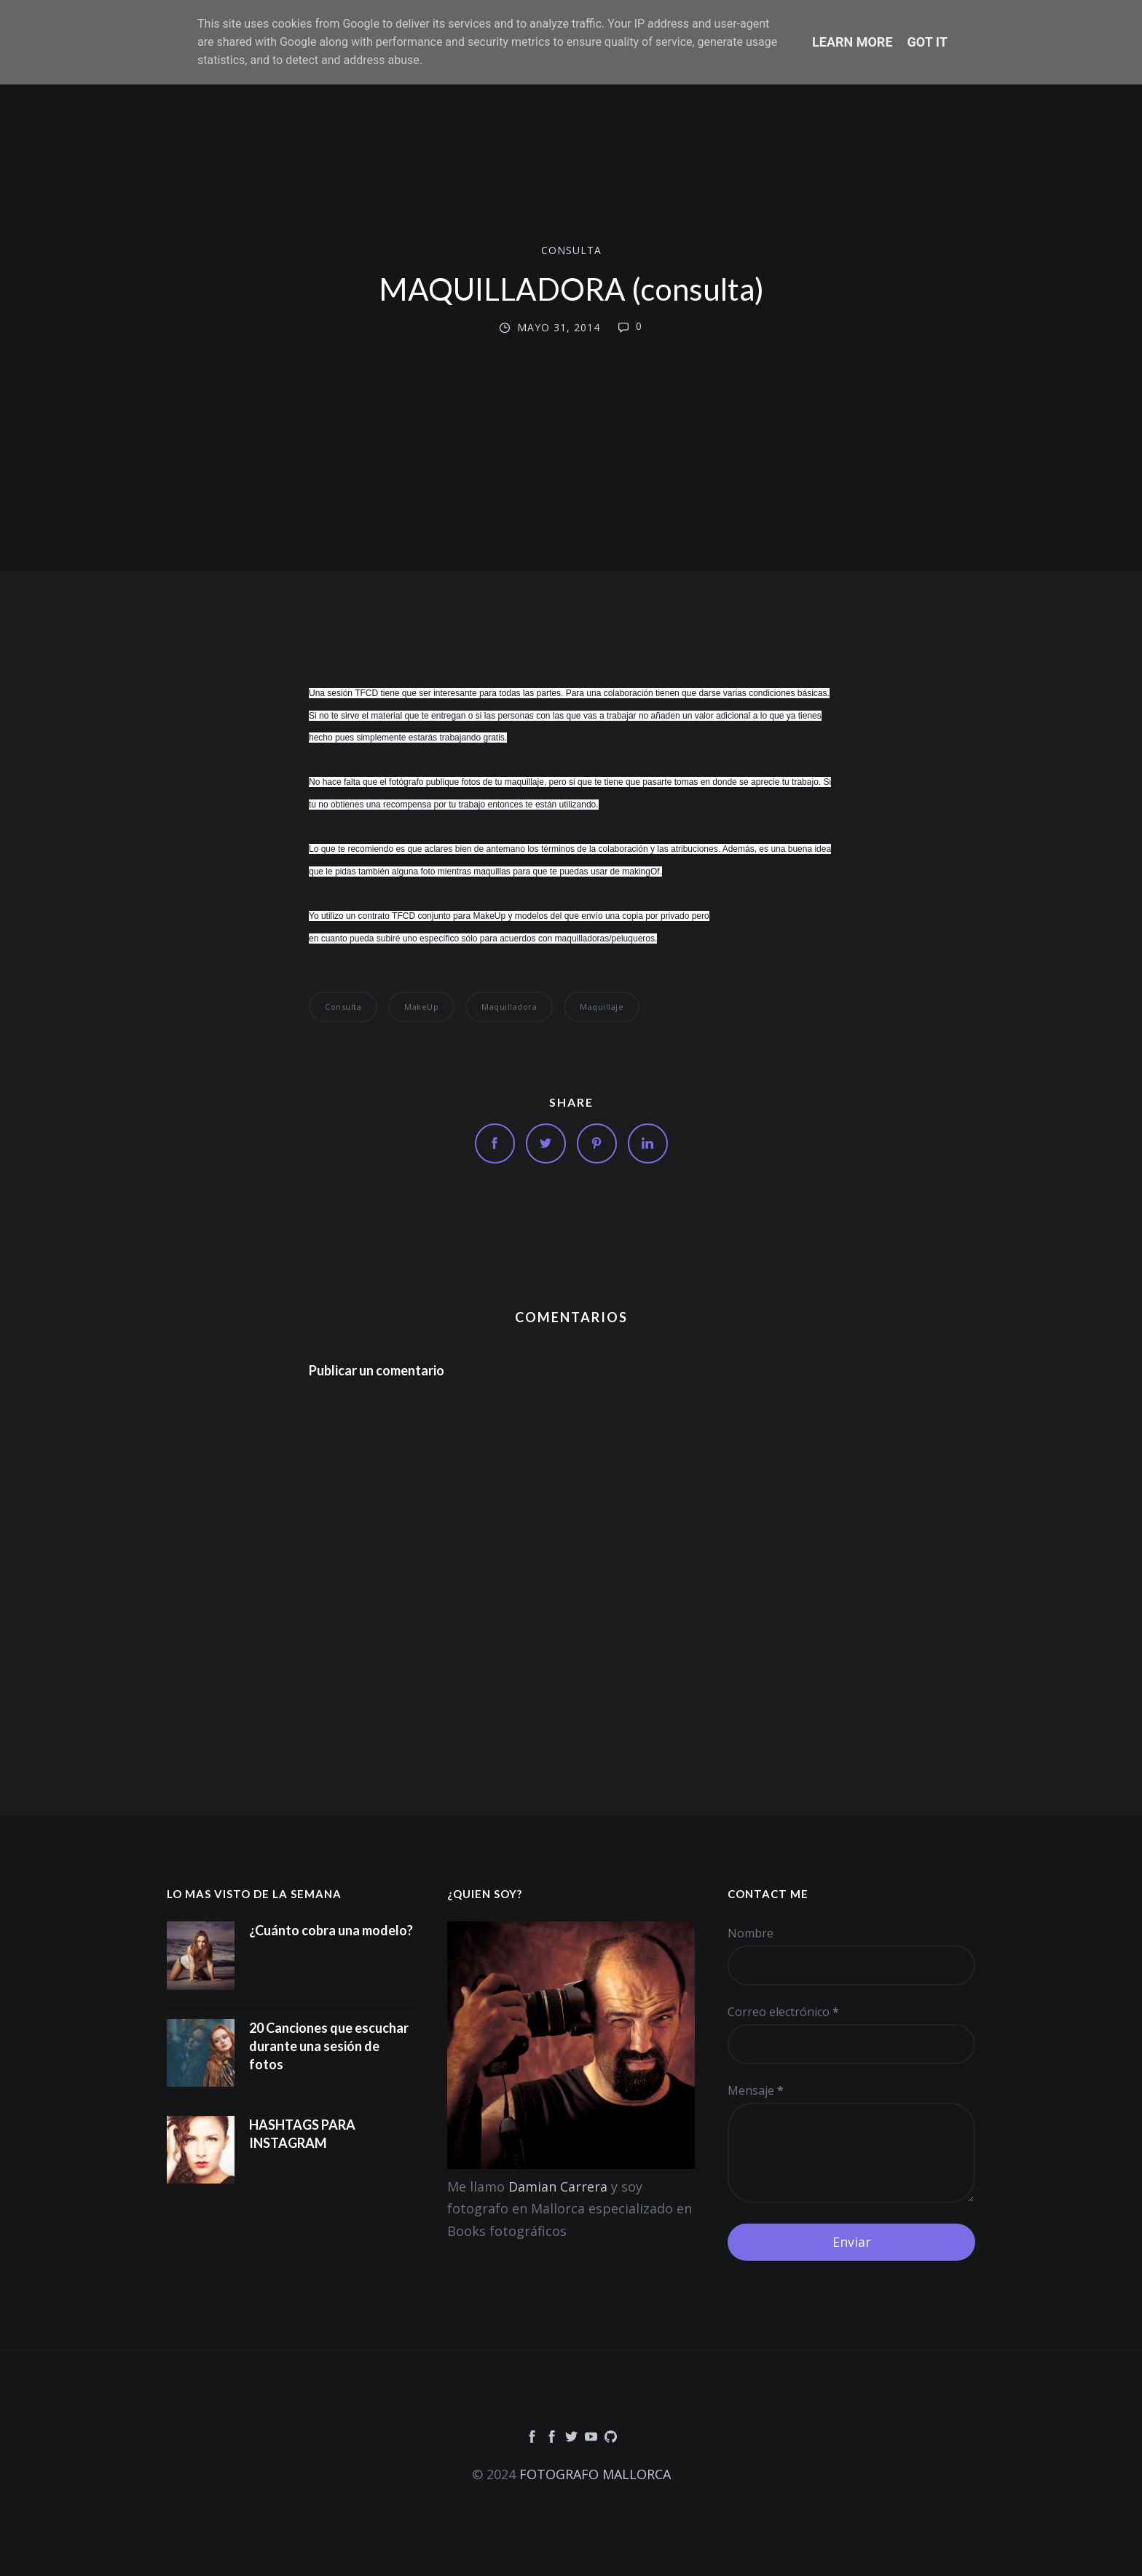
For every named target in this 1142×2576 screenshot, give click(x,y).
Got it (927, 42)
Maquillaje (601, 1006)
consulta (571, 250)
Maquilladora (509, 1006)
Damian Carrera (557, 2186)
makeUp (421, 1006)
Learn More (852, 42)
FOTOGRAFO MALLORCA (595, 2474)
